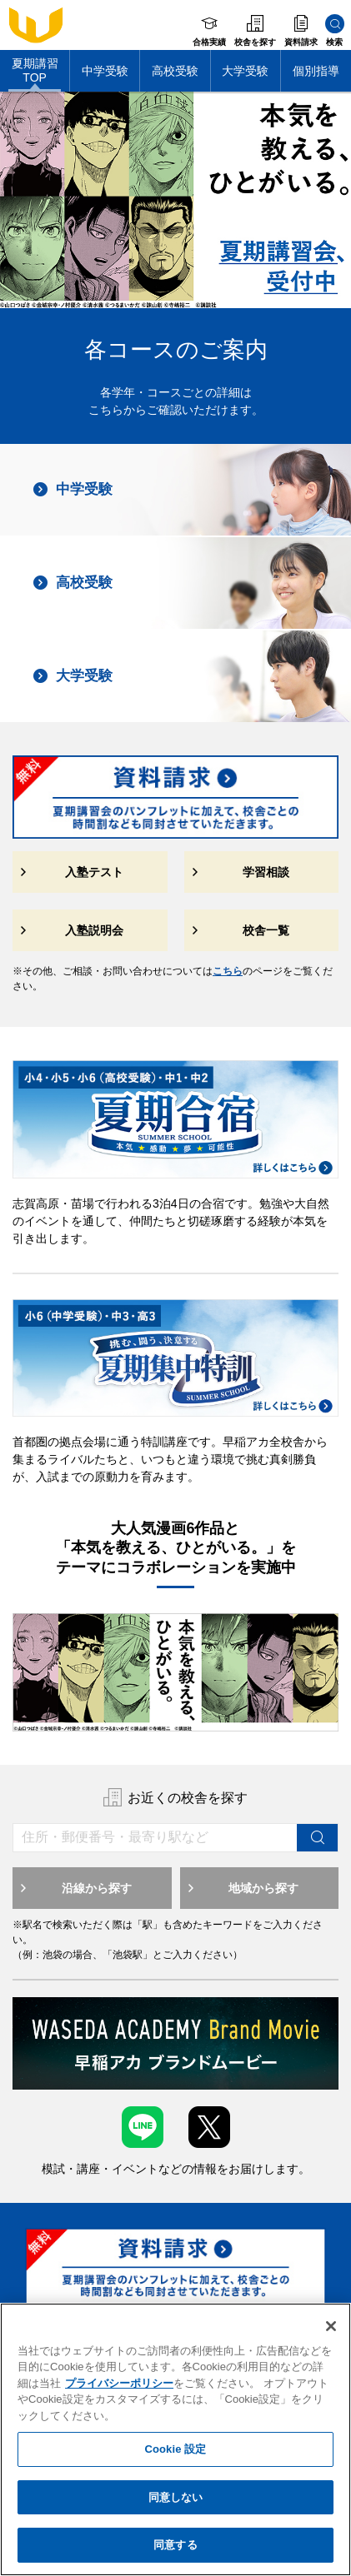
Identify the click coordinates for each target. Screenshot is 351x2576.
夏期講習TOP (35, 70)
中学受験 (105, 70)
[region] (175, 2439)
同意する (175, 2545)
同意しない (175, 2497)
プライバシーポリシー (119, 2383)
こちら (228, 971)
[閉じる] (331, 2326)
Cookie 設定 (175, 2449)
